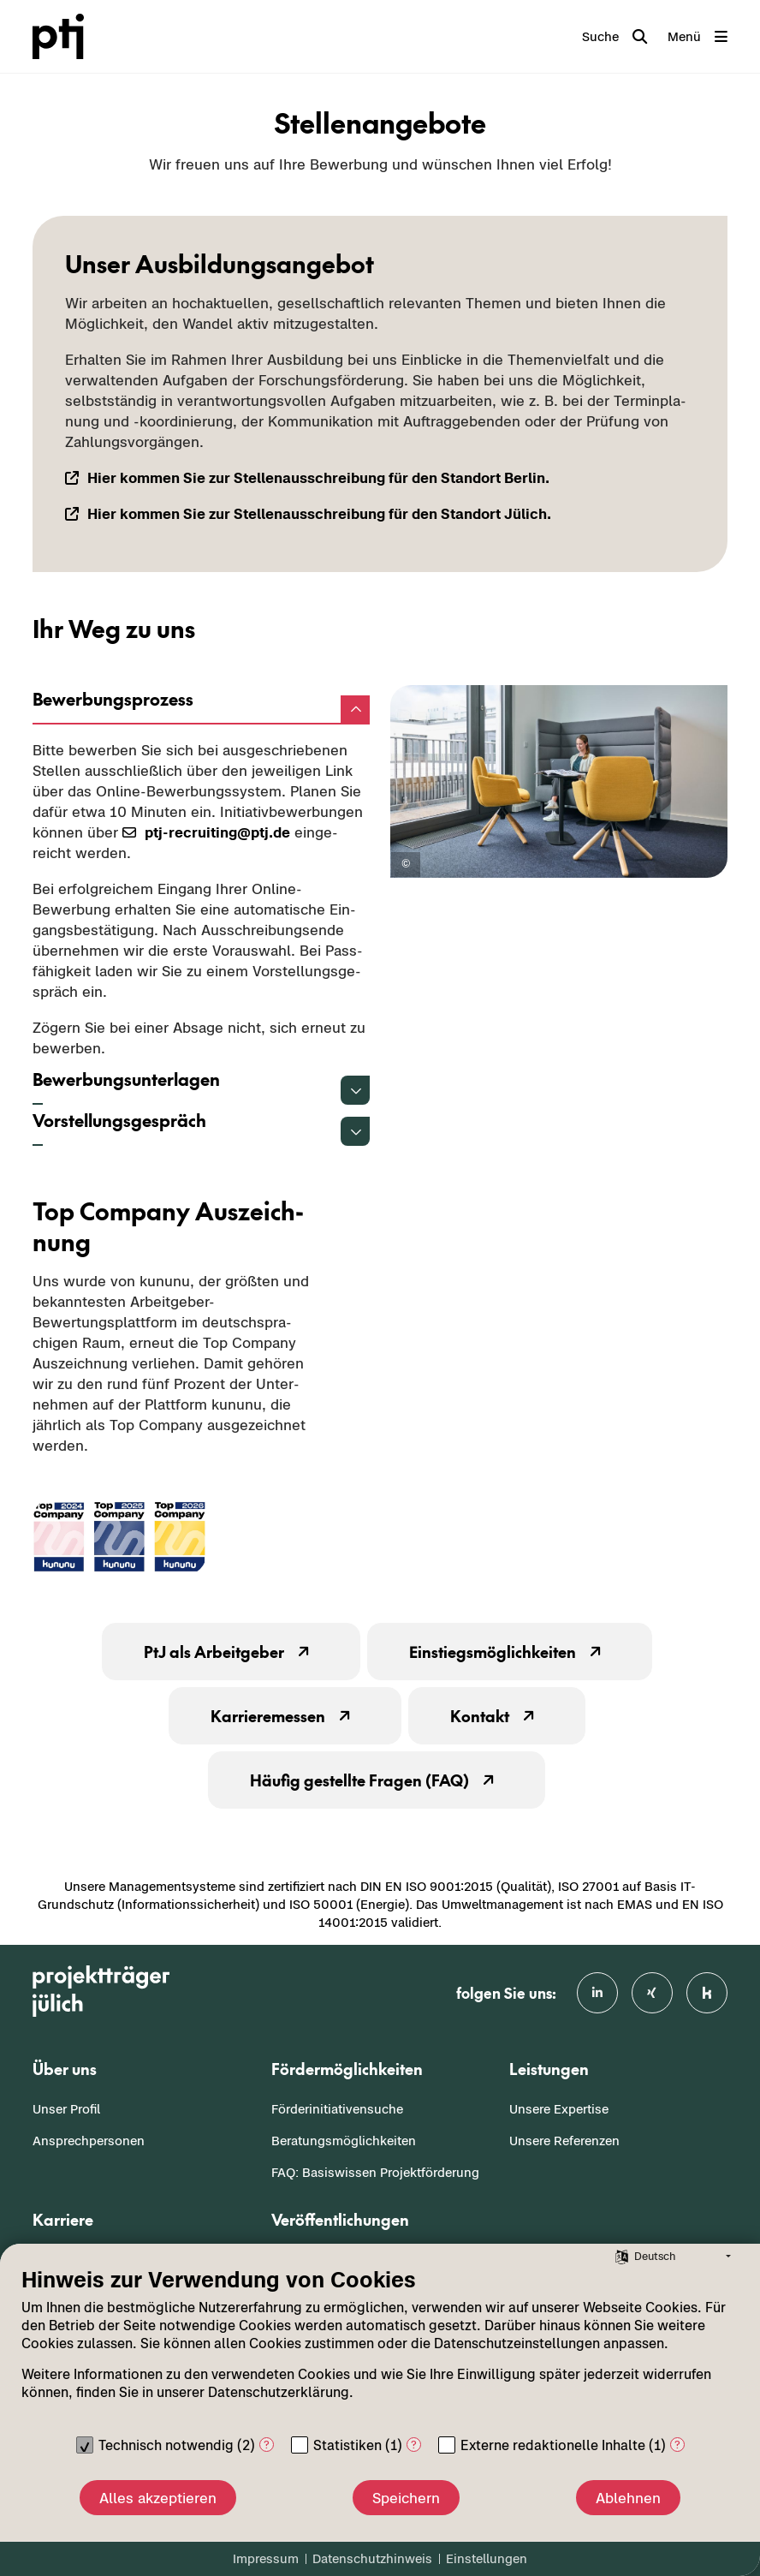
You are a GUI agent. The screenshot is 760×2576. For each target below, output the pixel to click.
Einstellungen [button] (486, 2558)
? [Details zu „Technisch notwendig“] (267, 2444)
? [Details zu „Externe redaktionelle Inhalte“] (677, 2444)
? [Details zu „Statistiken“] (414, 2444)
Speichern (406, 2498)
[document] (380, 2346)
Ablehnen (628, 2498)
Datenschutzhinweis (372, 2558)
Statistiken (347, 2445)
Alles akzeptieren (158, 2498)
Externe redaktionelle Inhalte (552, 2445)
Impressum (266, 2558)
